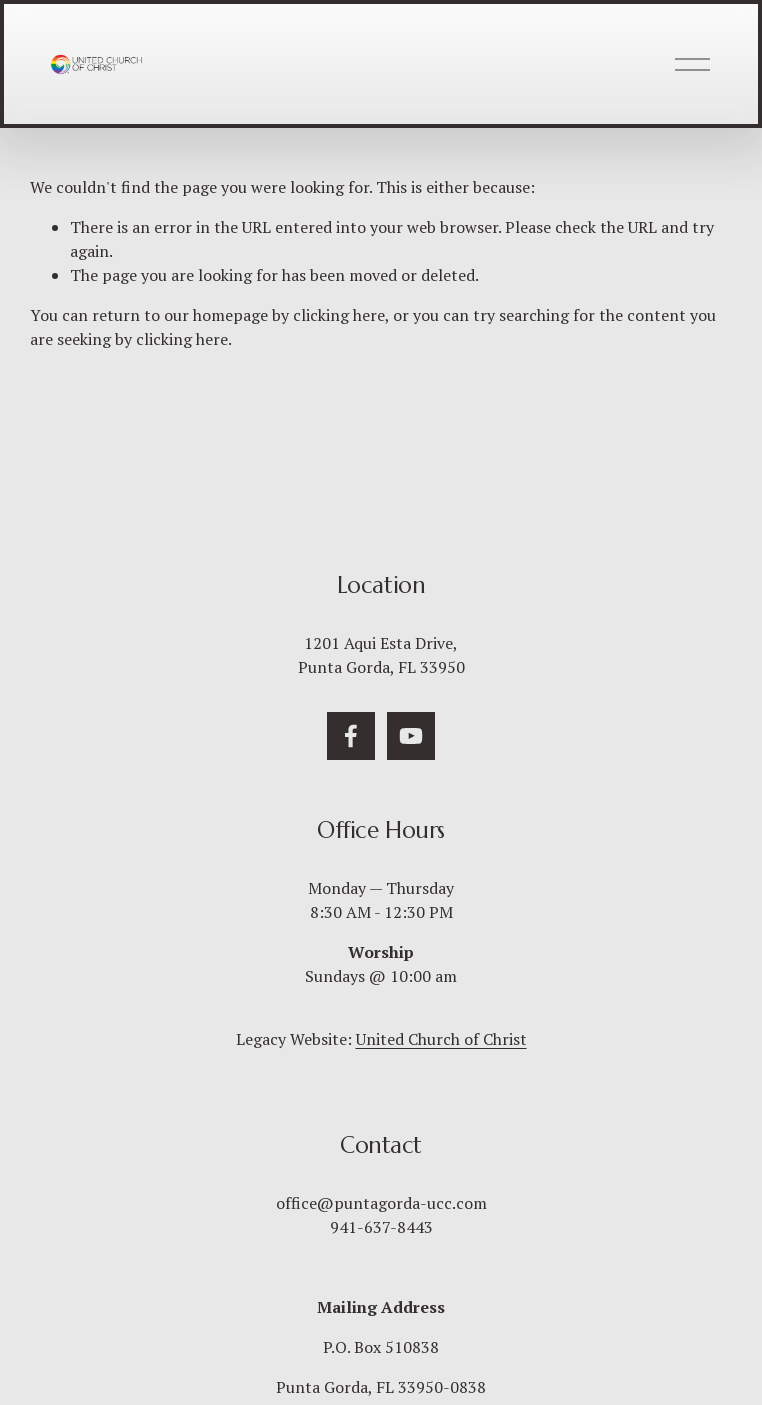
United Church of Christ (441, 1039)
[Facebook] (351, 736)
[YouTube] (411, 736)
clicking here (339, 315)
